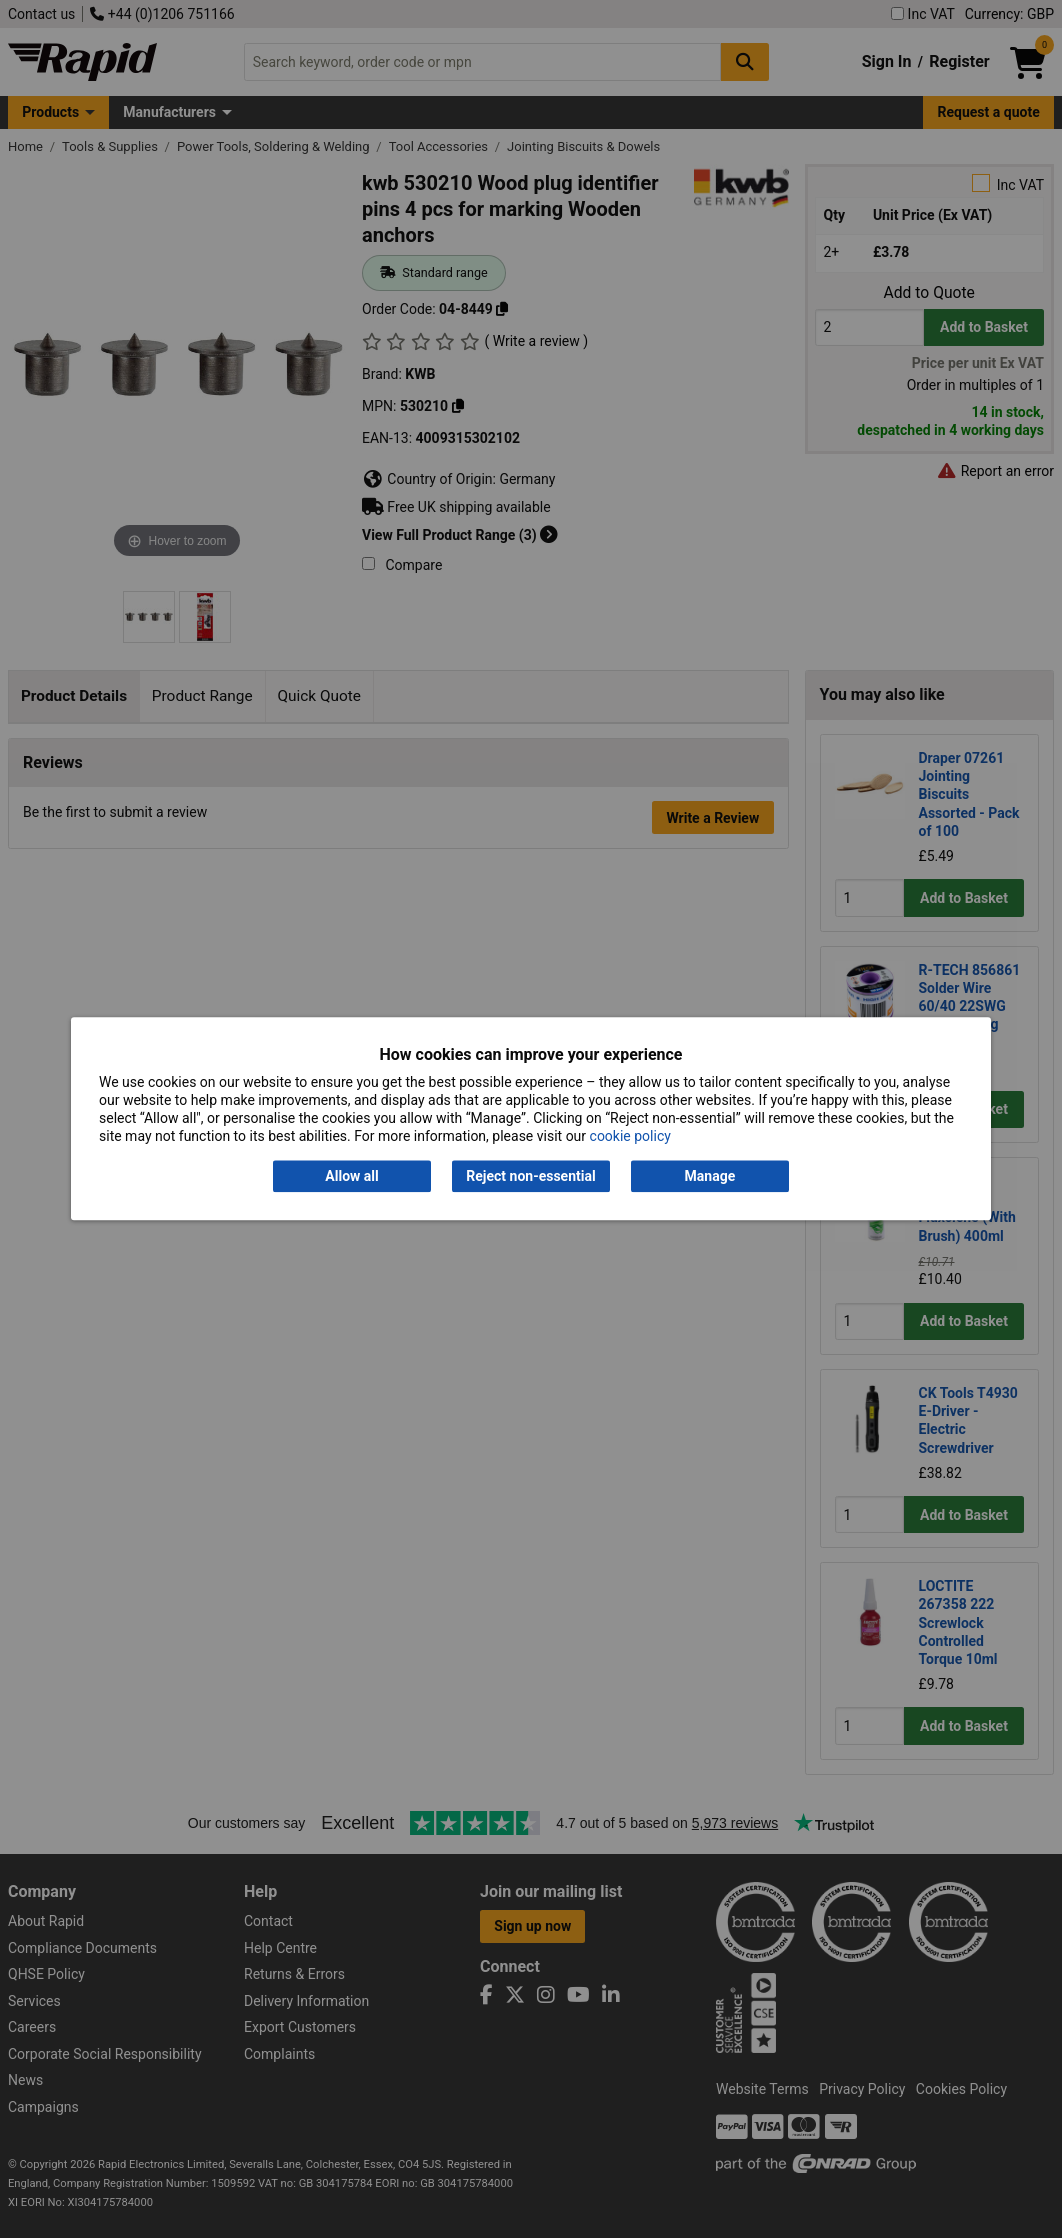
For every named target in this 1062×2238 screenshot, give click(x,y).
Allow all (351, 1176)
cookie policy (630, 1137)
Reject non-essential (530, 1176)
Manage (710, 1176)
